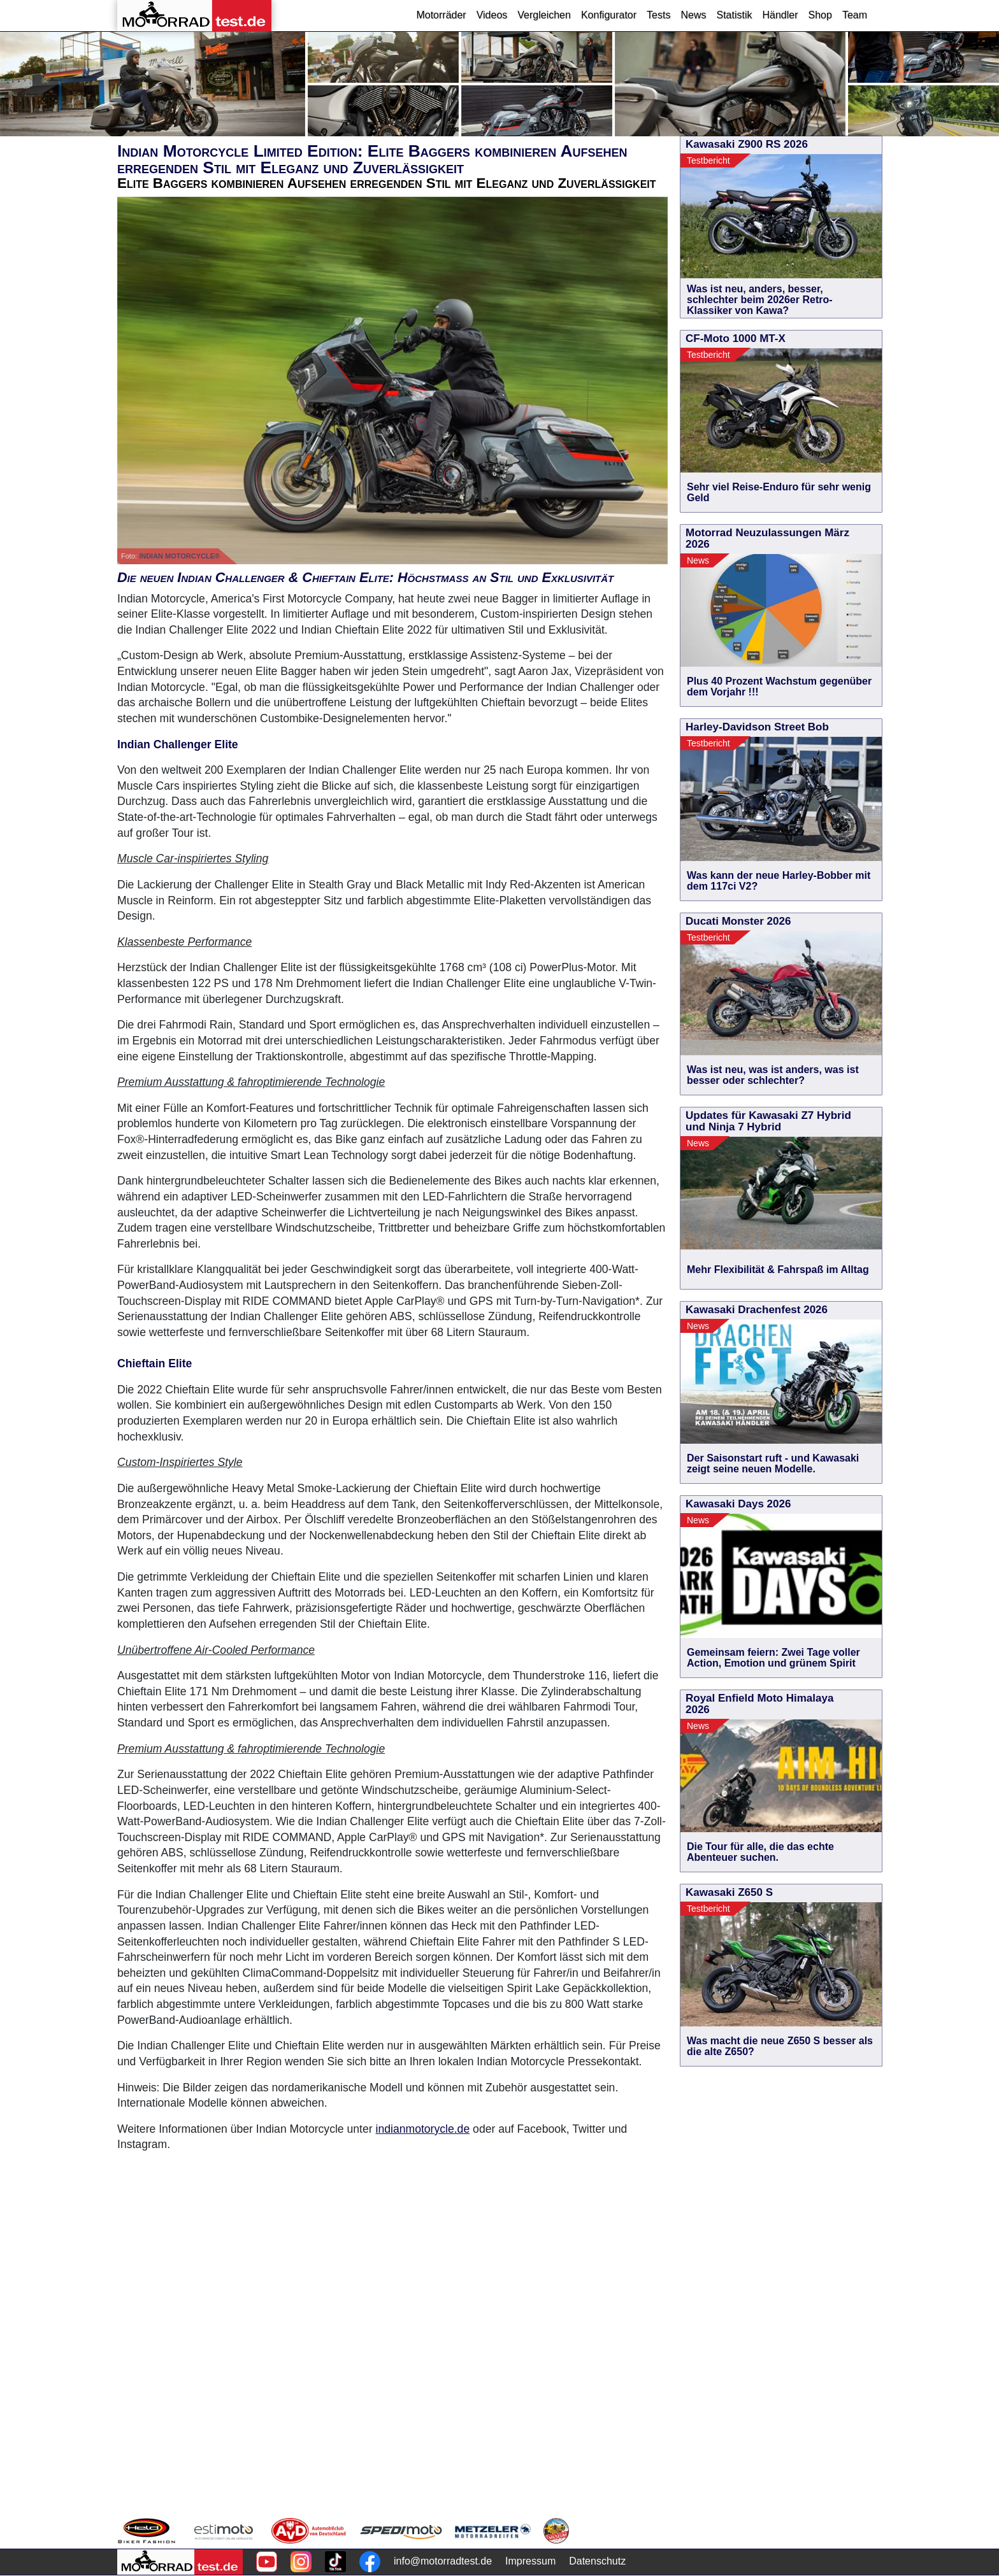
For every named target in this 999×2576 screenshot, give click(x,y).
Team (854, 15)
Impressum (530, 2561)
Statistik (734, 15)
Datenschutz (597, 2561)
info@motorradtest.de (443, 2561)
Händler (780, 15)
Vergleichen (544, 15)
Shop (820, 15)
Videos (492, 15)
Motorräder (441, 15)
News (693, 15)
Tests (658, 15)
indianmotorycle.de (423, 2129)
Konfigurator (608, 15)
